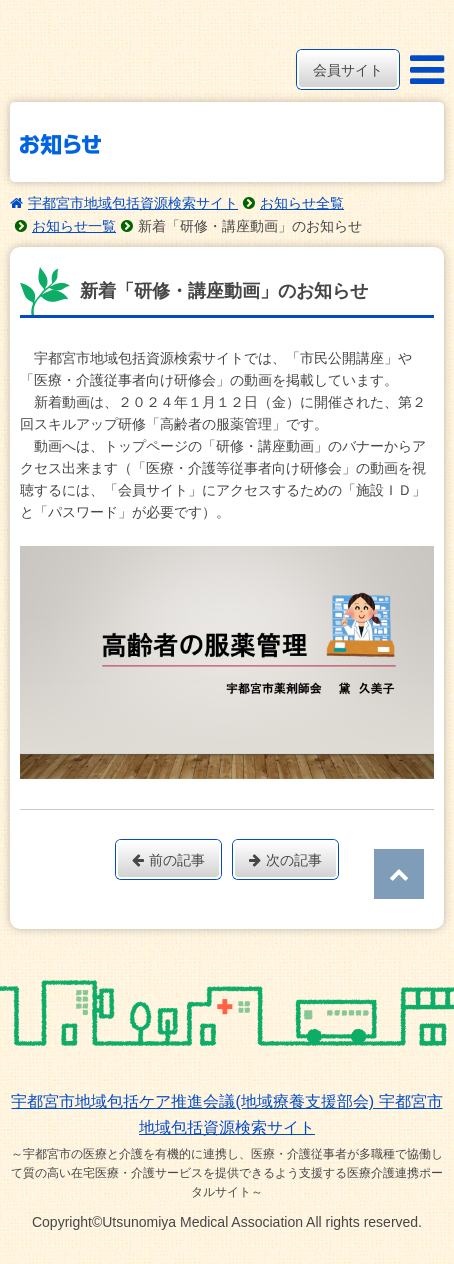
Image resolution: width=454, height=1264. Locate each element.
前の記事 (168, 860)
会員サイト (348, 70)
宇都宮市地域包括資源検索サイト (133, 203)
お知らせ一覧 (74, 226)
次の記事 (285, 860)
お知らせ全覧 (302, 203)
